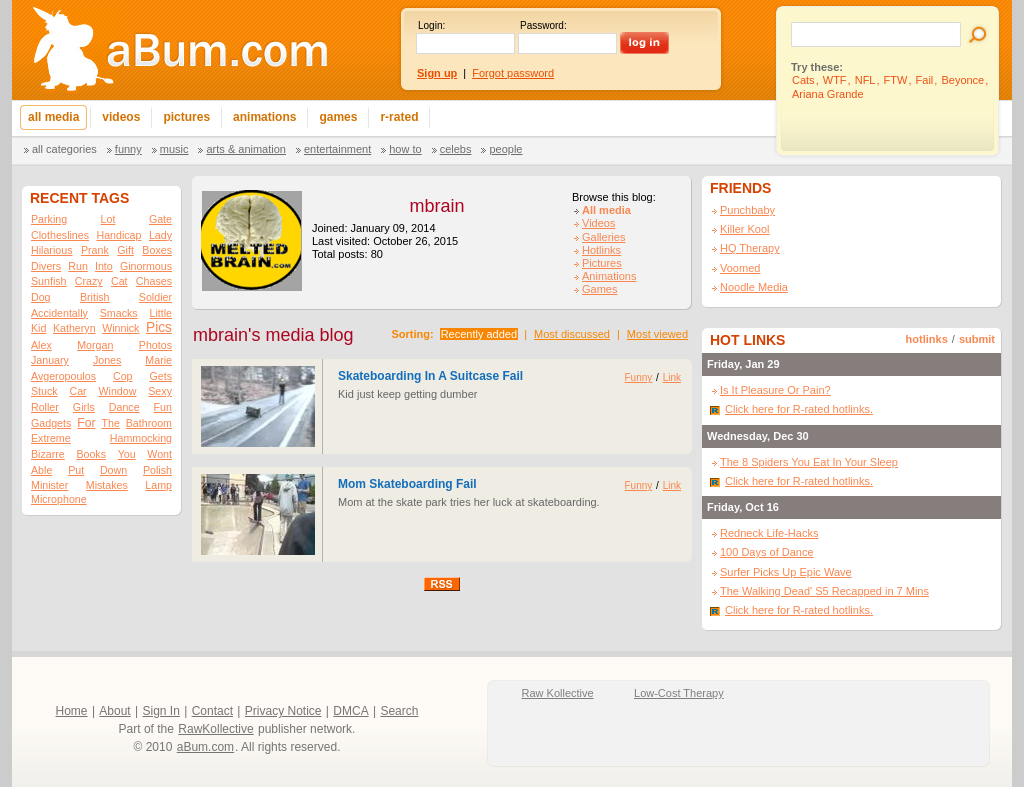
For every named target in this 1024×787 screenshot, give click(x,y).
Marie (158, 360)
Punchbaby (747, 210)
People (505, 149)
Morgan (95, 345)
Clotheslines (60, 235)
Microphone (59, 499)
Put (76, 470)
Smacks (119, 313)
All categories (64, 149)
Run (78, 266)
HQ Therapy (750, 248)
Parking (49, 219)
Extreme (51, 438)
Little (160, 313)
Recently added (479, 334)
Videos (598, 223)
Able (41, 470)
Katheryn (74, 328)
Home (72, 711)
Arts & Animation (245, 149)
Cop (123, 376)
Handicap (118, 235)
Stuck (44, 391)
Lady (160, 235)
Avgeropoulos (63, 376)
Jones (107, 360)
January (50, 360)
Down (113, 470)
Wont (159, 454)
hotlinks (927, 339)
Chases (154, 281)
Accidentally (59, 313)
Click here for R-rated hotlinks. (799, 409)
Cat (119, 281)
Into (104, 266)
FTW (896, 80)
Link (672, 377)
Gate (160, 219)
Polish (157, 470)
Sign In (161, 711)
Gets (160, 376)
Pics (159, 327)
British (95, 297)
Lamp (158, 485)
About (114, 711)
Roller (45, 407)
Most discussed (572, 334)
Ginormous (146, 266)
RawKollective (215, 729)
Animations (609, 276)
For (86, 423)
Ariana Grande (828, 94)
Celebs (456, 149)
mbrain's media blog (273, 335)
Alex (41, 345)
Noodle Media (754, 287)
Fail (925, 80)
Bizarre (48, 454)
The (110, 423)
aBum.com (205, 747)
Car (78, 391)
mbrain (436, 206)
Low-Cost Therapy (679, 693)
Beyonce (962, 80)
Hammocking (141, 438)
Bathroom (149, 423)
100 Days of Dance (767, 552)
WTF (835, 80)
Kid (38, 328)
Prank (95, 250)
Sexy (160, 391)
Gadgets (51, 423)
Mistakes (107, 485)
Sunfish (49, 281)
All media (606, 210)
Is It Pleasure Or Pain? (775, 390)
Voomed (740, 268)
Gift (125, 250)
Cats (803, 80)
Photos (155, 345)
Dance (124, 407)
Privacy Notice (283, 711)
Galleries (603, 237)
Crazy (89, 281)
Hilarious (51, 250)
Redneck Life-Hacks (769, 533)
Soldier (155, 297)
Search (399, 711)
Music (174, 149)
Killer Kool (745, 229)
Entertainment (337, 149)
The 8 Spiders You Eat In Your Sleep (809, 462)
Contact (212, 711)
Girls (84, 407)
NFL (865, 80)
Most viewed (657, 334)
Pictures (602, 263)
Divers (46, 266)
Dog (41, 297)
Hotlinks (601, 250)
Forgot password (513, 73)
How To (405, 149)
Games (599, 289)
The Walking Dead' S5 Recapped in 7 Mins (824, 591)
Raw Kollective (558, 693)
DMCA (350, 711)
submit (977, 339)
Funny (128, 149)
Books (91, 454)
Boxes (157, 250)
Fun (163, 407)
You (127, 454)
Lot (108, 219)
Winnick (120, 328)
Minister (49, 485)
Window (118, 391)
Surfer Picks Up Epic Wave (786, 572)
